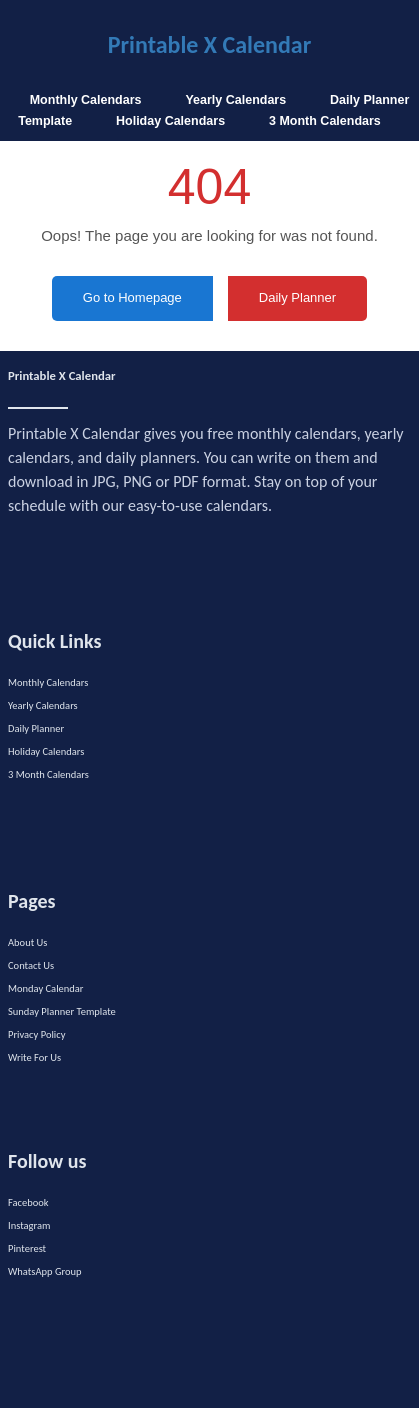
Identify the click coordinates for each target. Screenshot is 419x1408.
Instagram (29, 1225)
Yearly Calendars (235, 100)
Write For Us (34, 1057)
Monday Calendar (46, 988)
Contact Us (31, 965)
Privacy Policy (36, 1034)
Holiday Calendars (170, 121)
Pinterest (27, 1248)
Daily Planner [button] (297, 297)
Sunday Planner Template (62, 1011)
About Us (27, 942)
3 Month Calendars (325, 121)
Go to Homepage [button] (132, 297)
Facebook (28, 1202)
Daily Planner (36, 728)
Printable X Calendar (209, 44)
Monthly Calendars (86, 100)
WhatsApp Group (45, 1271)
